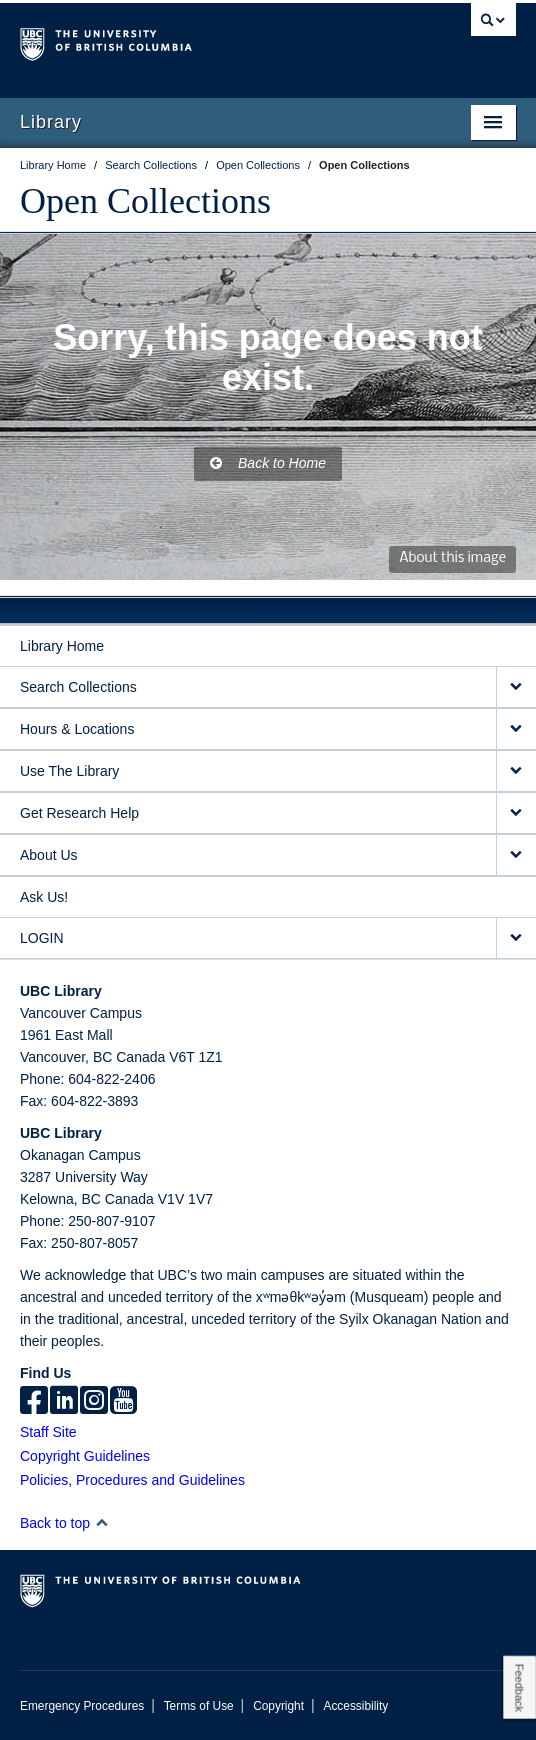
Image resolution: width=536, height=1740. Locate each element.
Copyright (278, 1706)
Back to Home (268, 463)
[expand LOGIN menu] (516, 938)
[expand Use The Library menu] (516, 771)
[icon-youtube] (123, 1402)
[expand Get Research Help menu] (516, 813)
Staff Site (48, 1432)
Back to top (64, 1523)
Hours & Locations (77, 729)
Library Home (62, 646)
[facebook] (34, 1402)
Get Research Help (79, 813)
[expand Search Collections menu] (516, 687)
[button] (101, 1522)
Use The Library (69, 771)
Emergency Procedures (82, 1706)
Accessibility (355, 1706)
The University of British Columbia (193, 41)
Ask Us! (44, 897)
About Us (49, 855)
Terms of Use (199, 1706)
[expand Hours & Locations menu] (516, 729)
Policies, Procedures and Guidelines (132, 1480)
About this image (452, 558)
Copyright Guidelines (85, 1456)
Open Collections (145, 201)
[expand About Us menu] (516, 855)
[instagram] (94, 1402)
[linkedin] (64, 1402)
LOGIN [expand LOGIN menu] (42, 938)
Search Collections (78, 687)
